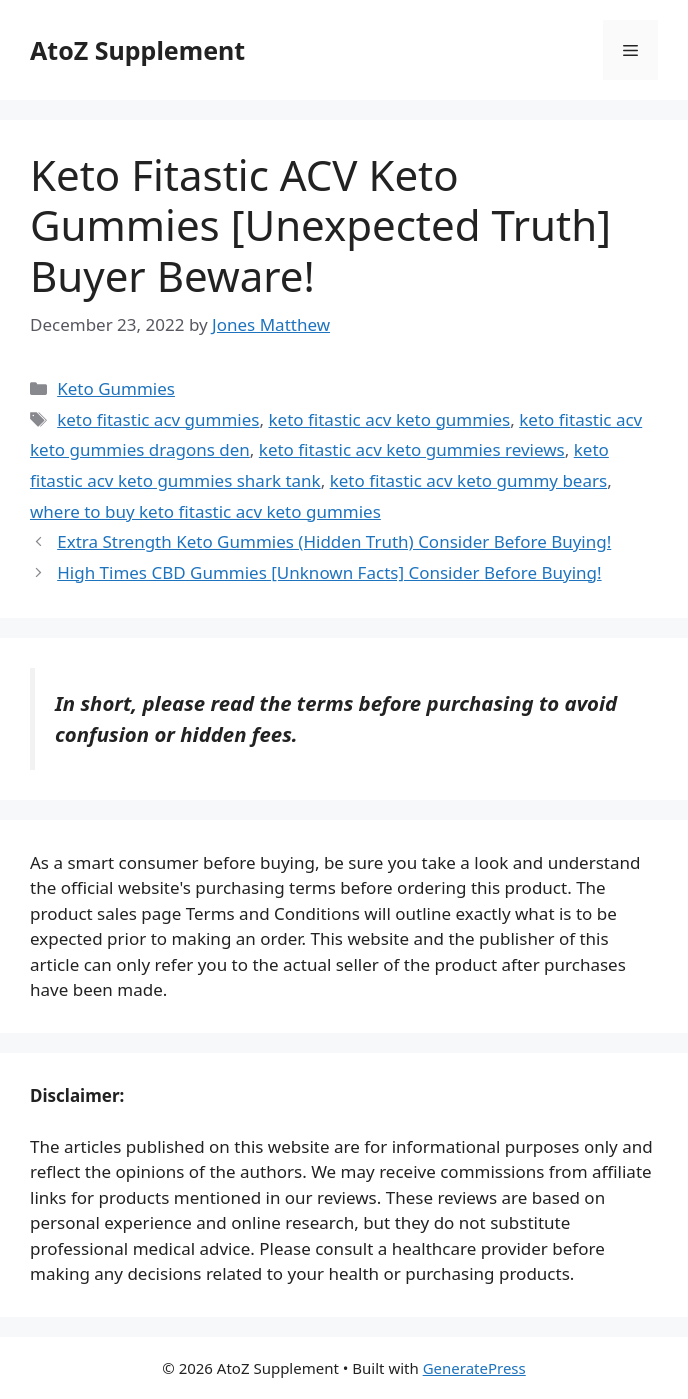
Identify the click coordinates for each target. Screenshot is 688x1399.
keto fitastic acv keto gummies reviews (412, 449)
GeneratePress (474, 1368)
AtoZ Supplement (137, 50)
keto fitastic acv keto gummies (389, 419)
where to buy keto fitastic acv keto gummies (205, 511)
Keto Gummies (116, 388)
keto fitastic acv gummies (158, 419)
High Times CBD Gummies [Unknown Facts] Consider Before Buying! (329, 572)
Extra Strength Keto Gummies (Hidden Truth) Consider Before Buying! (334, 541)
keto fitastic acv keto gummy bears (469, 480)
